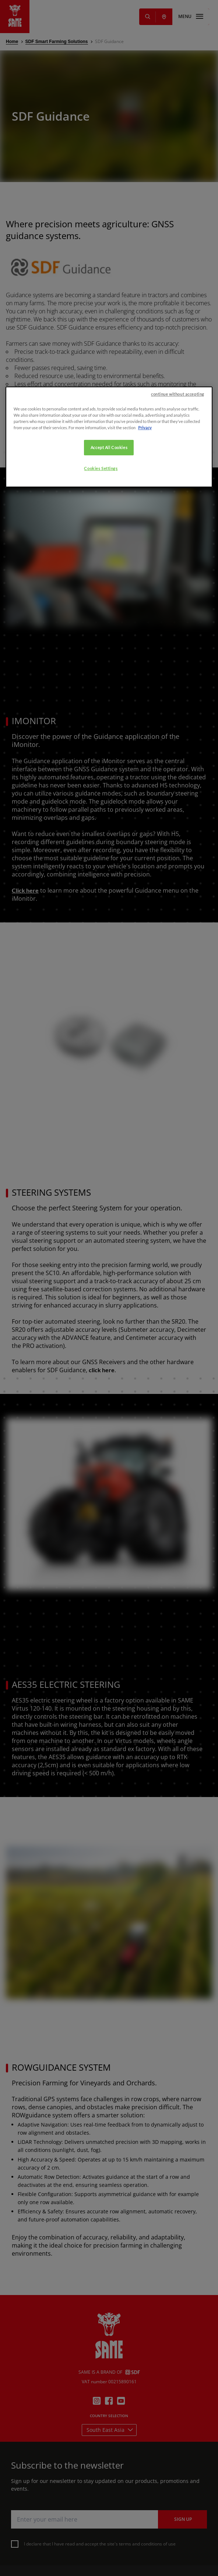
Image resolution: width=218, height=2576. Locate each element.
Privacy (145, 785)
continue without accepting (177, 752)
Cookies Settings (100, 826)
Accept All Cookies (109, 805)
